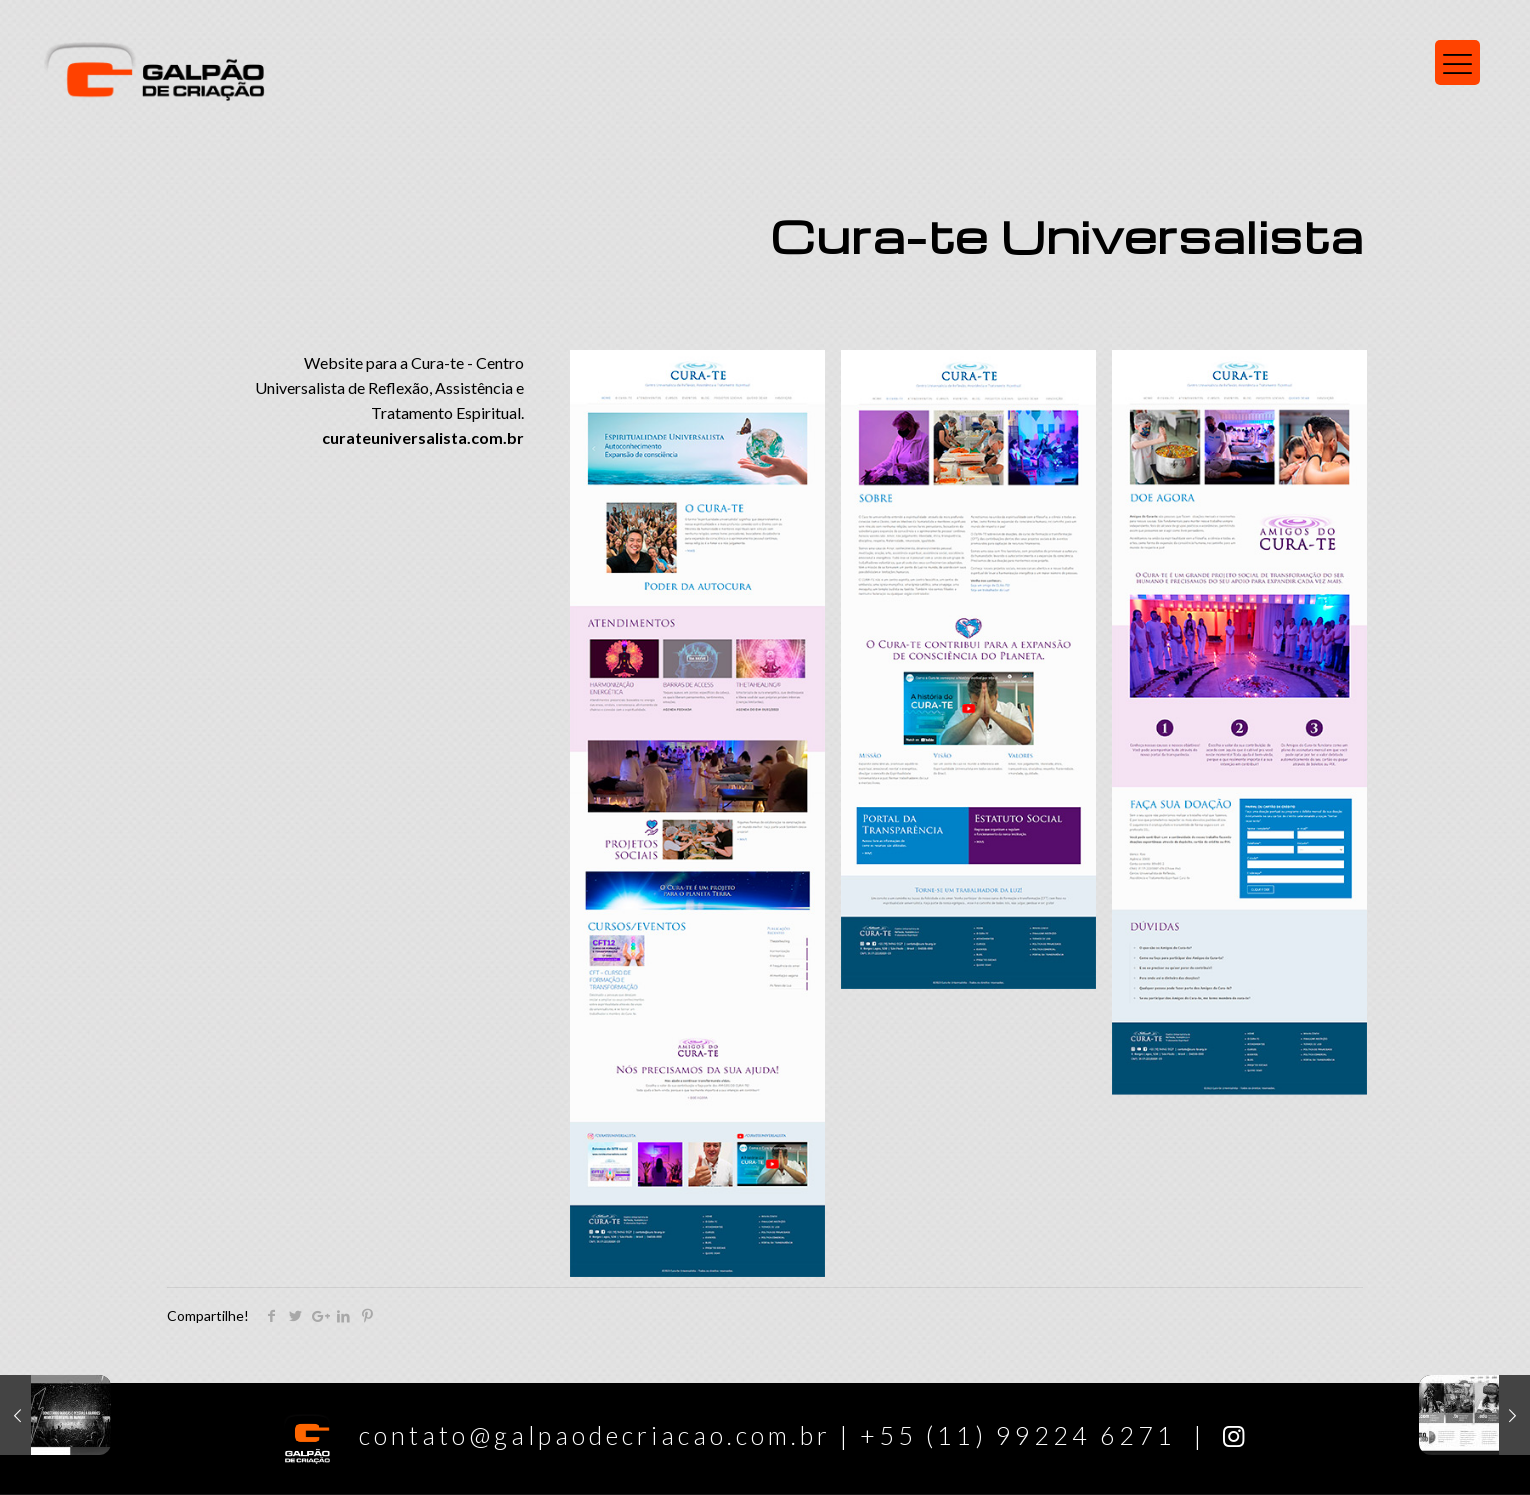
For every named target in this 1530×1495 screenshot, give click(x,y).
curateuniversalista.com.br (423, 437)
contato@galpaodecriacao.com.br (561, 1435)
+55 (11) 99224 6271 (1018, 1435)
